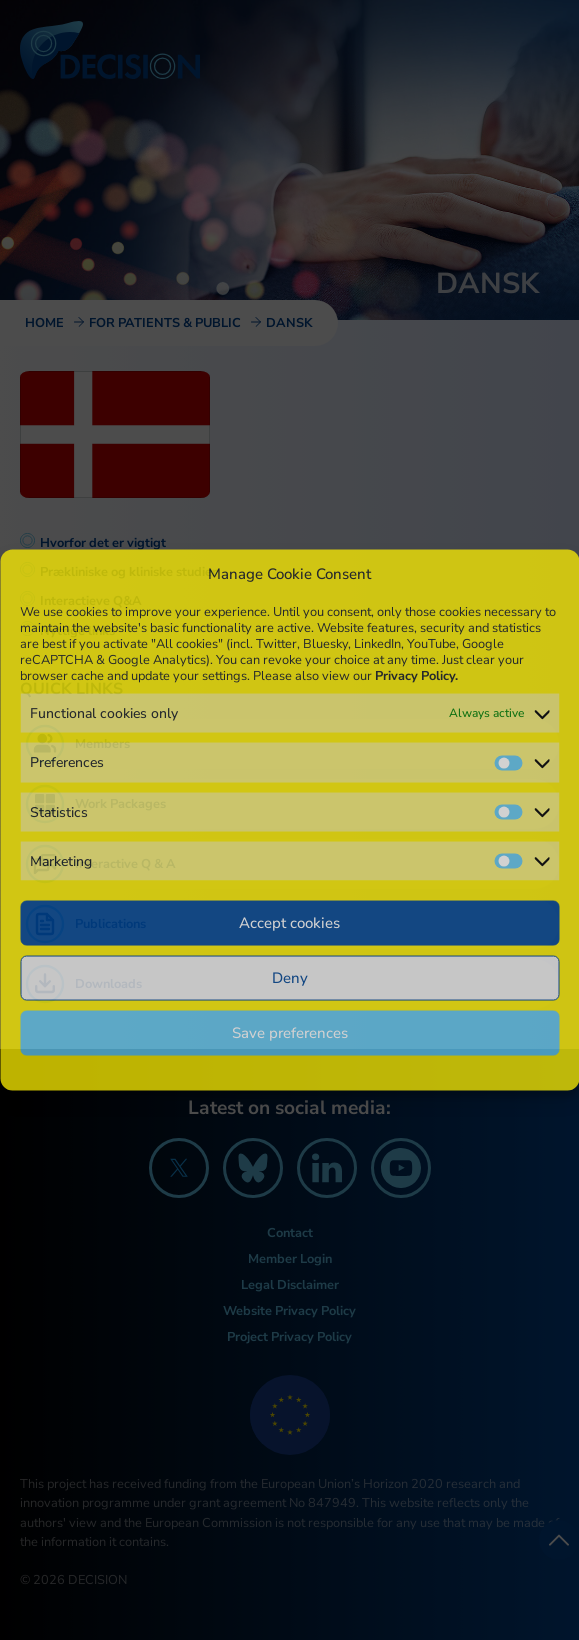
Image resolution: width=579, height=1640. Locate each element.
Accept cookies (289, 923)
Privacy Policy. (416, 676)
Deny (290, 978)
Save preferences (290, 1033)
